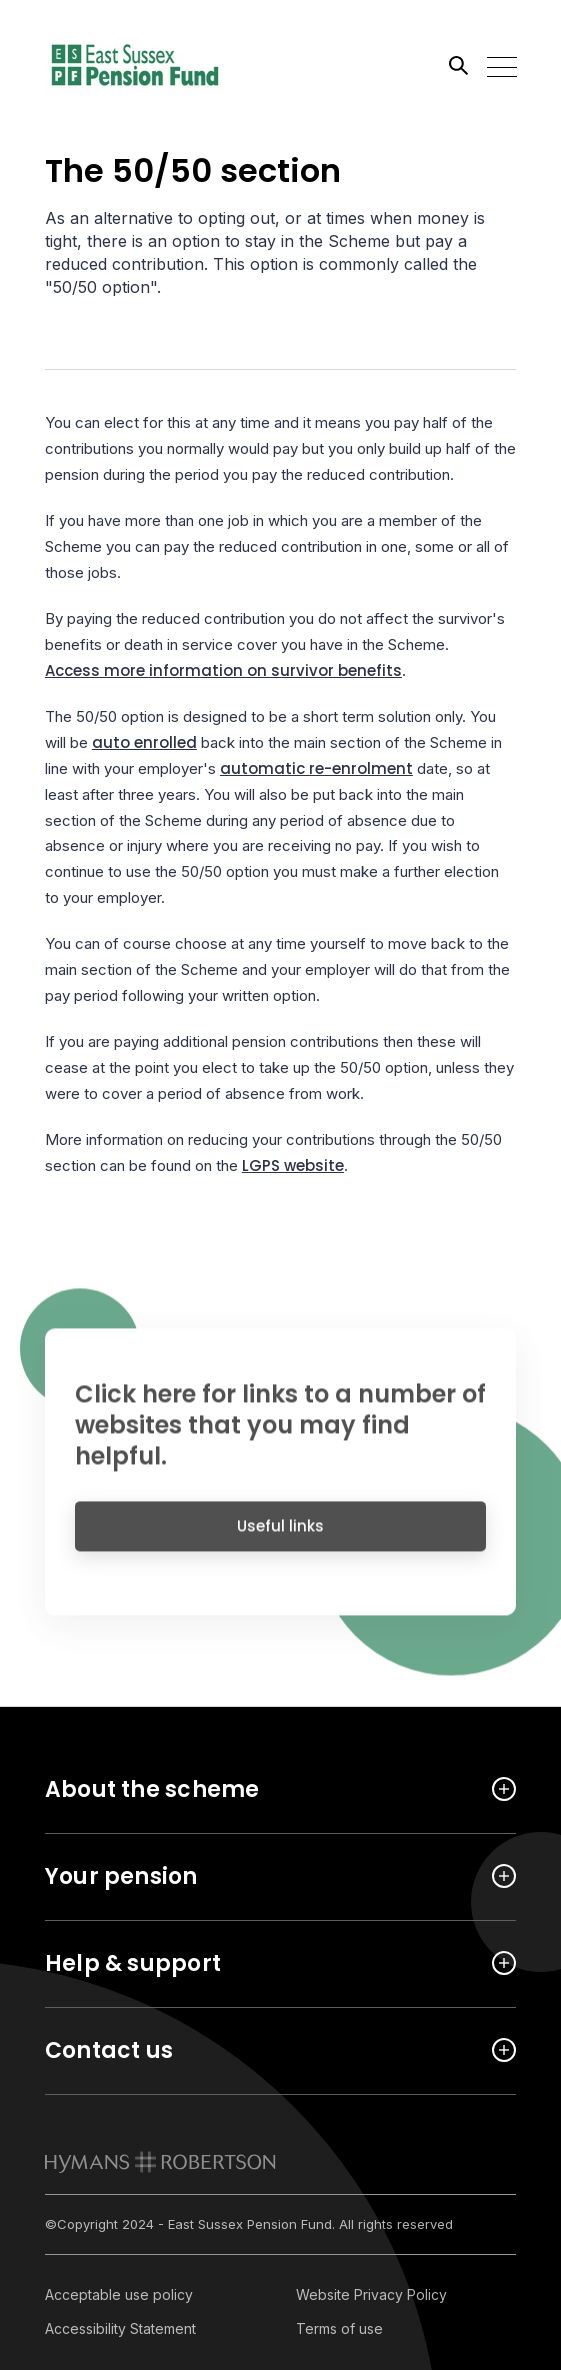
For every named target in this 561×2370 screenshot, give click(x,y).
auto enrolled (144, 742)
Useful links (280, 1535)
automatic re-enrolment (316, 768)
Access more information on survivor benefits (223, 670)
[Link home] (135, 65)
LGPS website (293, 1165)
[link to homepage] (160, 2162)
